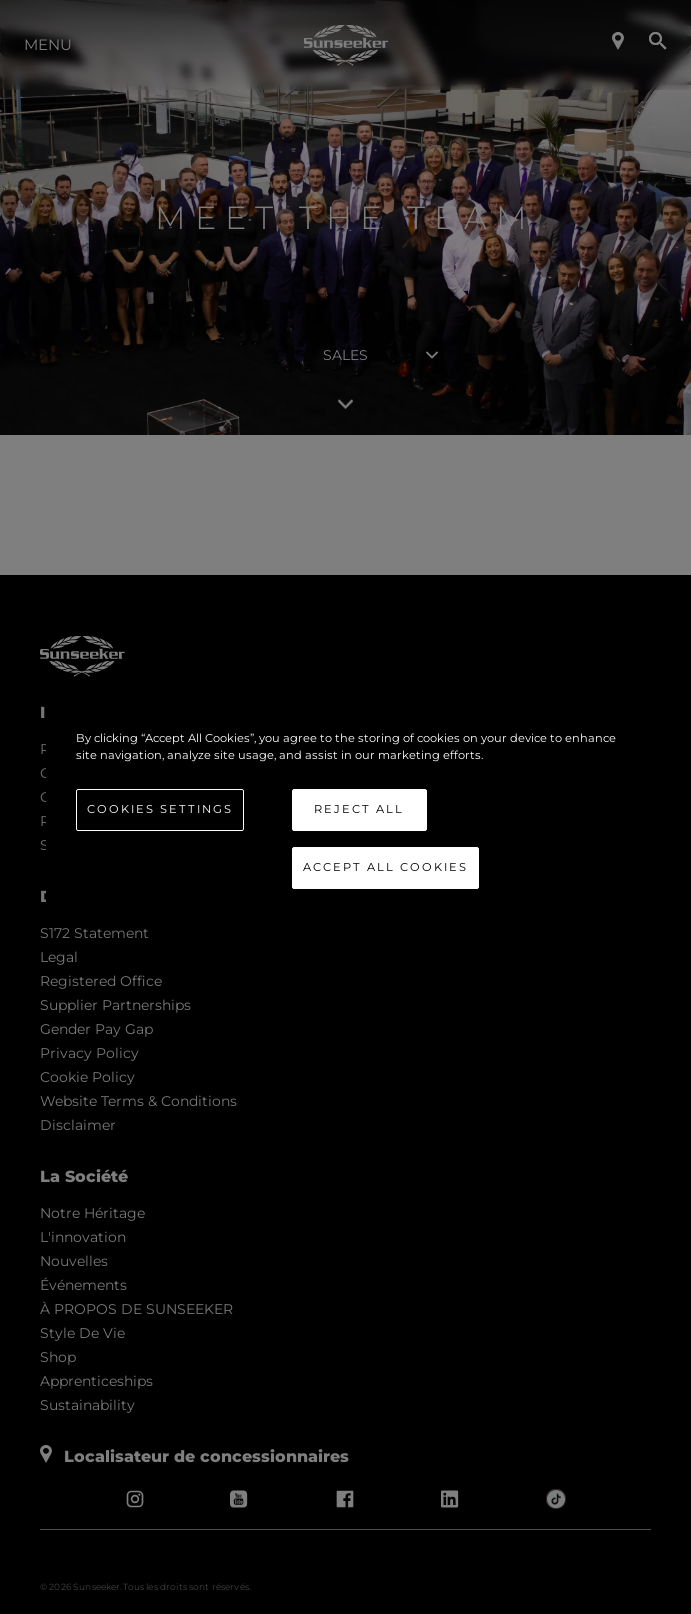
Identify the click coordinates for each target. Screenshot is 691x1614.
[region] (346, 807)
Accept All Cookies (385, 867)
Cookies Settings (160, 809)
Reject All (359, 809)
